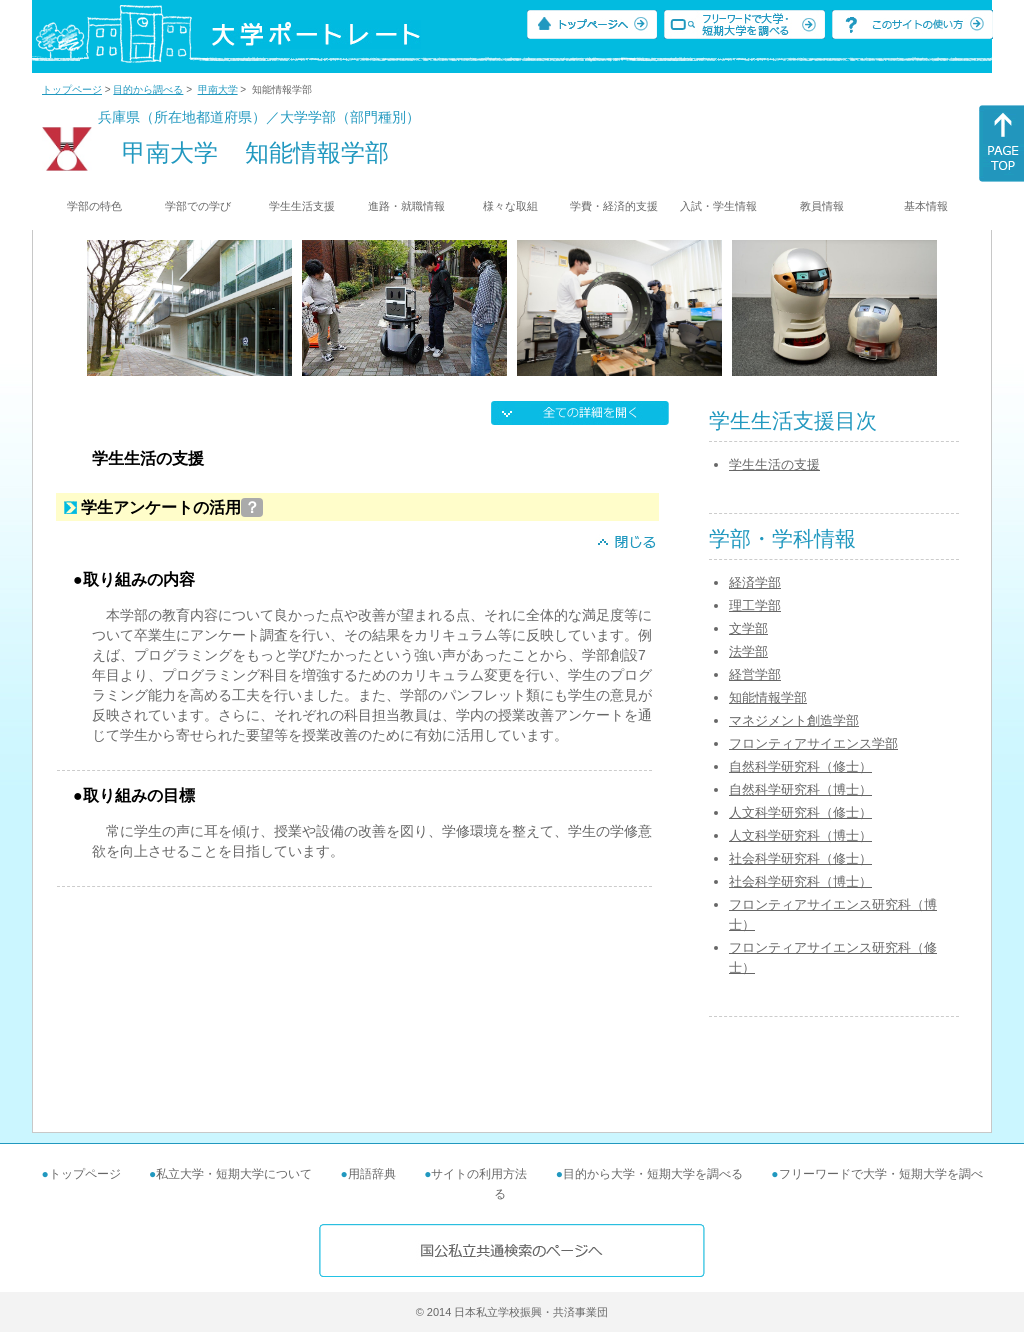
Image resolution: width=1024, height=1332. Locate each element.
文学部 (748, 628)
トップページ (72, 89)
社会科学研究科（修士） (800, 858)
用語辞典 (372, 1174)
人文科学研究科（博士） (800, 835)
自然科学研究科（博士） (800, 789)
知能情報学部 (768, 697)
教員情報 (822, 206)
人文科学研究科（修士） (800, 812)
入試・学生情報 (718, 206)
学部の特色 (94, 206)
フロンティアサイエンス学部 (813, 743)
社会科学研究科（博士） (800, 881)
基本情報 (926, 206)
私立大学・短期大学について (234, 1174)
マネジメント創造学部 (794, 720)
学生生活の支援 (774, 464)
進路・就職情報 (406, 206)
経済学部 (755, 582)
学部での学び (198, 206)
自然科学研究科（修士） (800, 766)
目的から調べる (148, 89)
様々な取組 (510, 206)
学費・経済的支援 (614, 206)
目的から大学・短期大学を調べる (653, 1174)
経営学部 (755, 674)
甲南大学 (218, 89)
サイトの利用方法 (479, 1174)
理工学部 (755, 605)
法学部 (748, 651)
